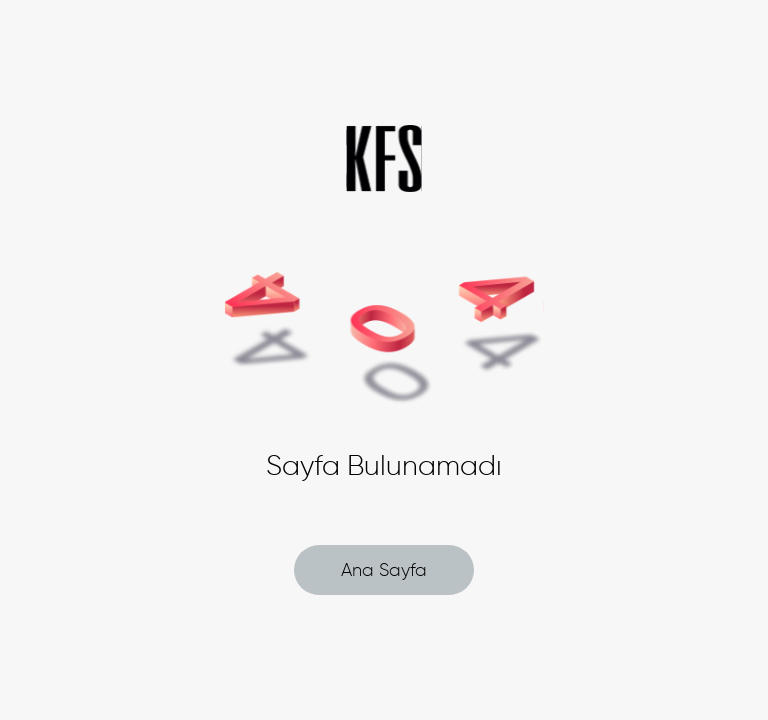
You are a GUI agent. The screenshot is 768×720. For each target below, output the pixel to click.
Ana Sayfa (384, 570)
